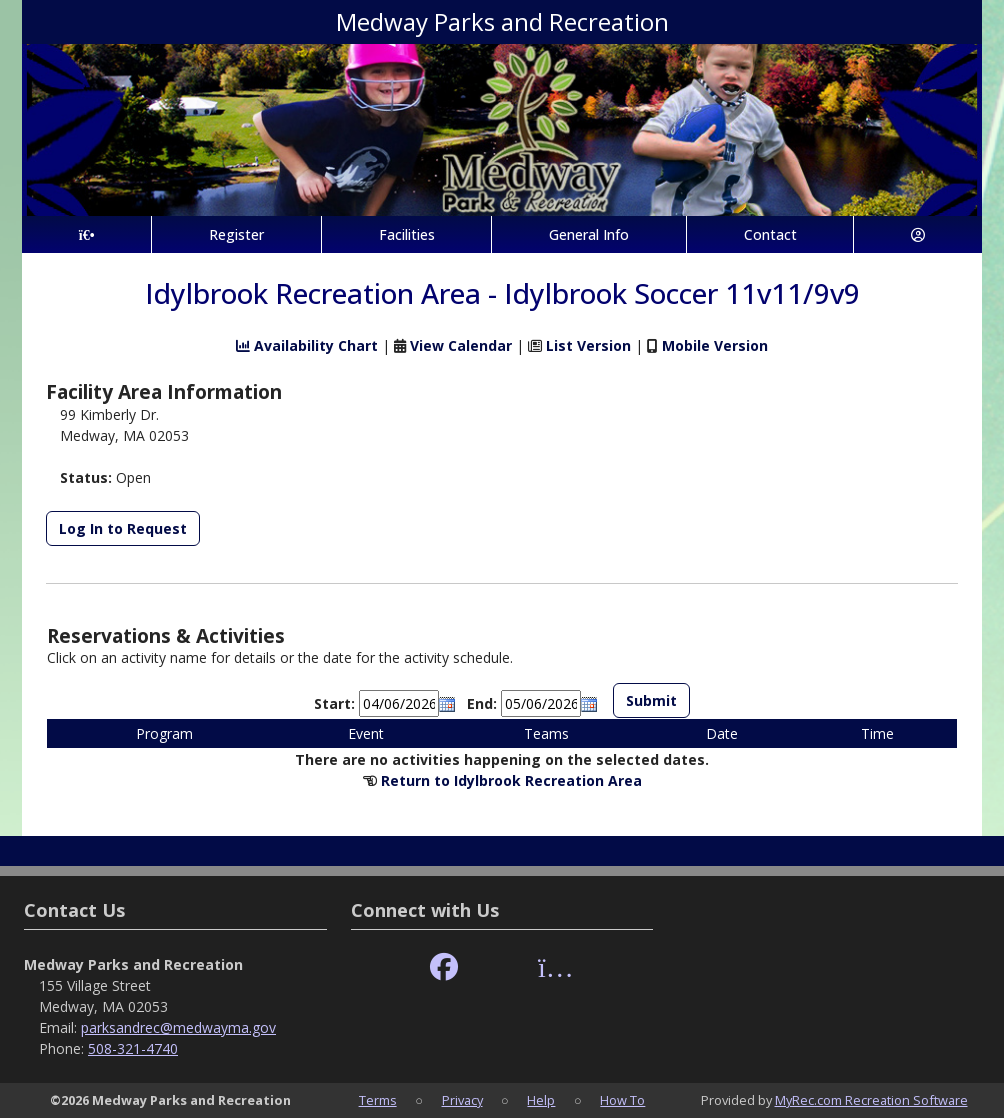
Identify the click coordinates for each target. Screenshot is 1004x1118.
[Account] (918, 234)
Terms (378, 1100)
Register (236, 234)
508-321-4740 (133, 1048)
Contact (770, 234)
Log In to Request (123, 528)
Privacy (462, 1100)
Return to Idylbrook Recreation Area (511, 780)
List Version (588, 345)
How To (622, 1100)
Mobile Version (715, 345)
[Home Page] (86, 234)
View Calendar (461, 345)
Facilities (407, 234)
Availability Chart (307, 345)
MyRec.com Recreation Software (871, 1100)
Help (541, 1100)
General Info (589, 234)
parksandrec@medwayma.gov (178, 1027)
